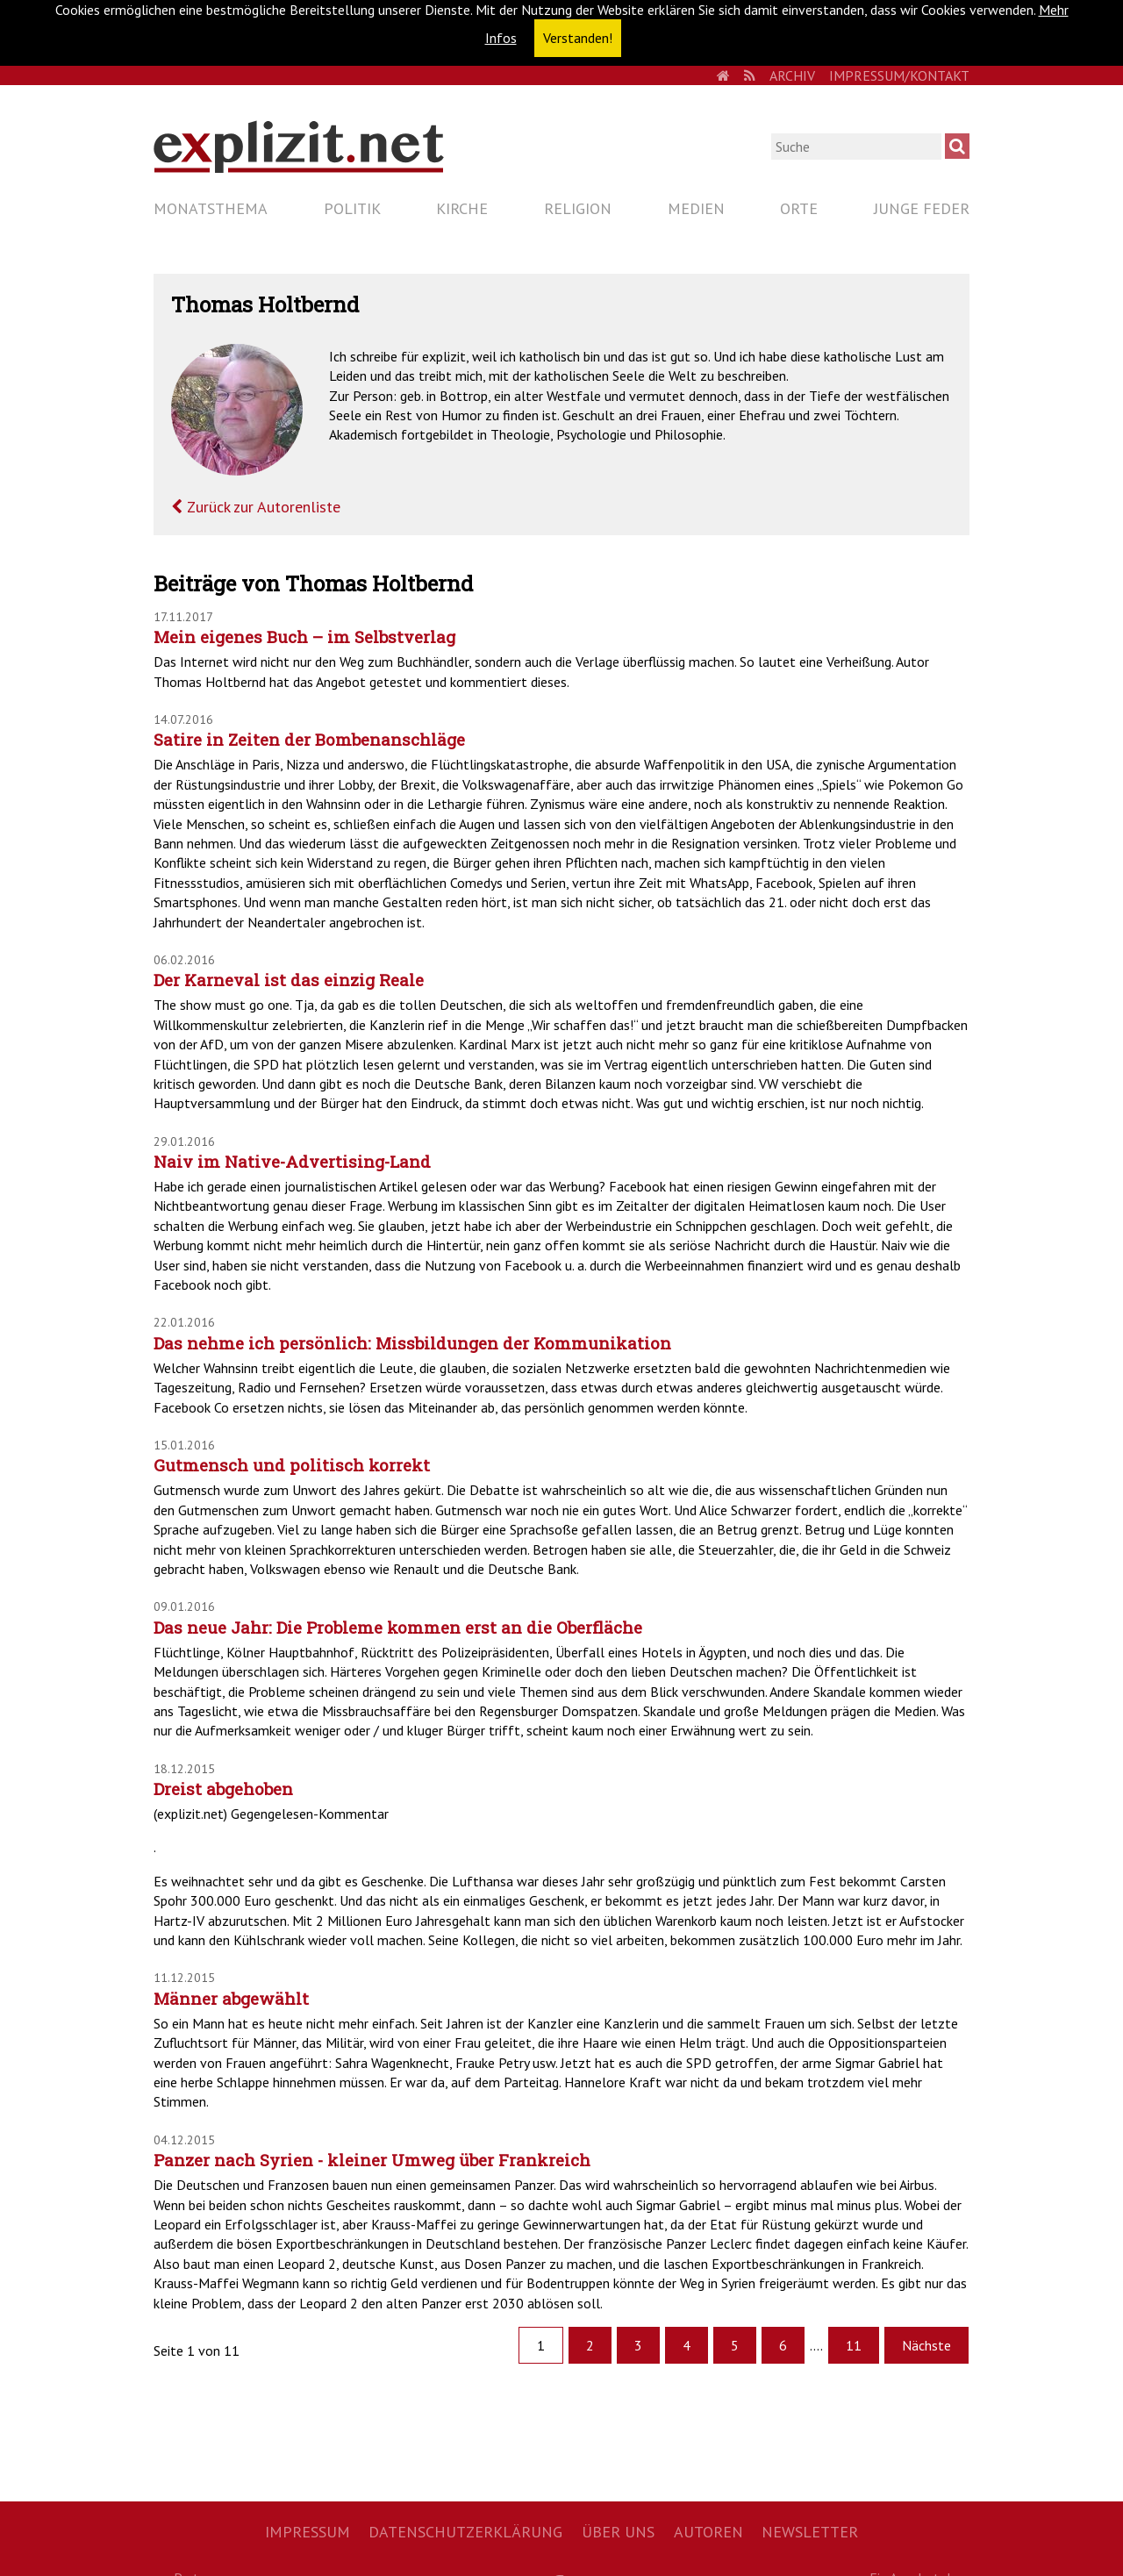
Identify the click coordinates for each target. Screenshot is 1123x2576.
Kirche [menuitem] (462, 208)
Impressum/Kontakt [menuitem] (899, 75)
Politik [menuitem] (352, 208)
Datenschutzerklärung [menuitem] (465, 2532)
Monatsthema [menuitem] (211, 208)
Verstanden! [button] (577, 38)
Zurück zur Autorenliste (261, 507)
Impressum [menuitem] (307, 2532)
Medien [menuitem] (696, 208)
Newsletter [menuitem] (810, 2532)
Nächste (926, 2345)
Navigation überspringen (153, 193)
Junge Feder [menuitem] (921, 208)
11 (854, 2345)
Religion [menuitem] (578, 208)
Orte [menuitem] (799, 208)
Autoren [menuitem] (708, 2532)
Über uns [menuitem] (618, 2532)
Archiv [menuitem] (792, 75)
